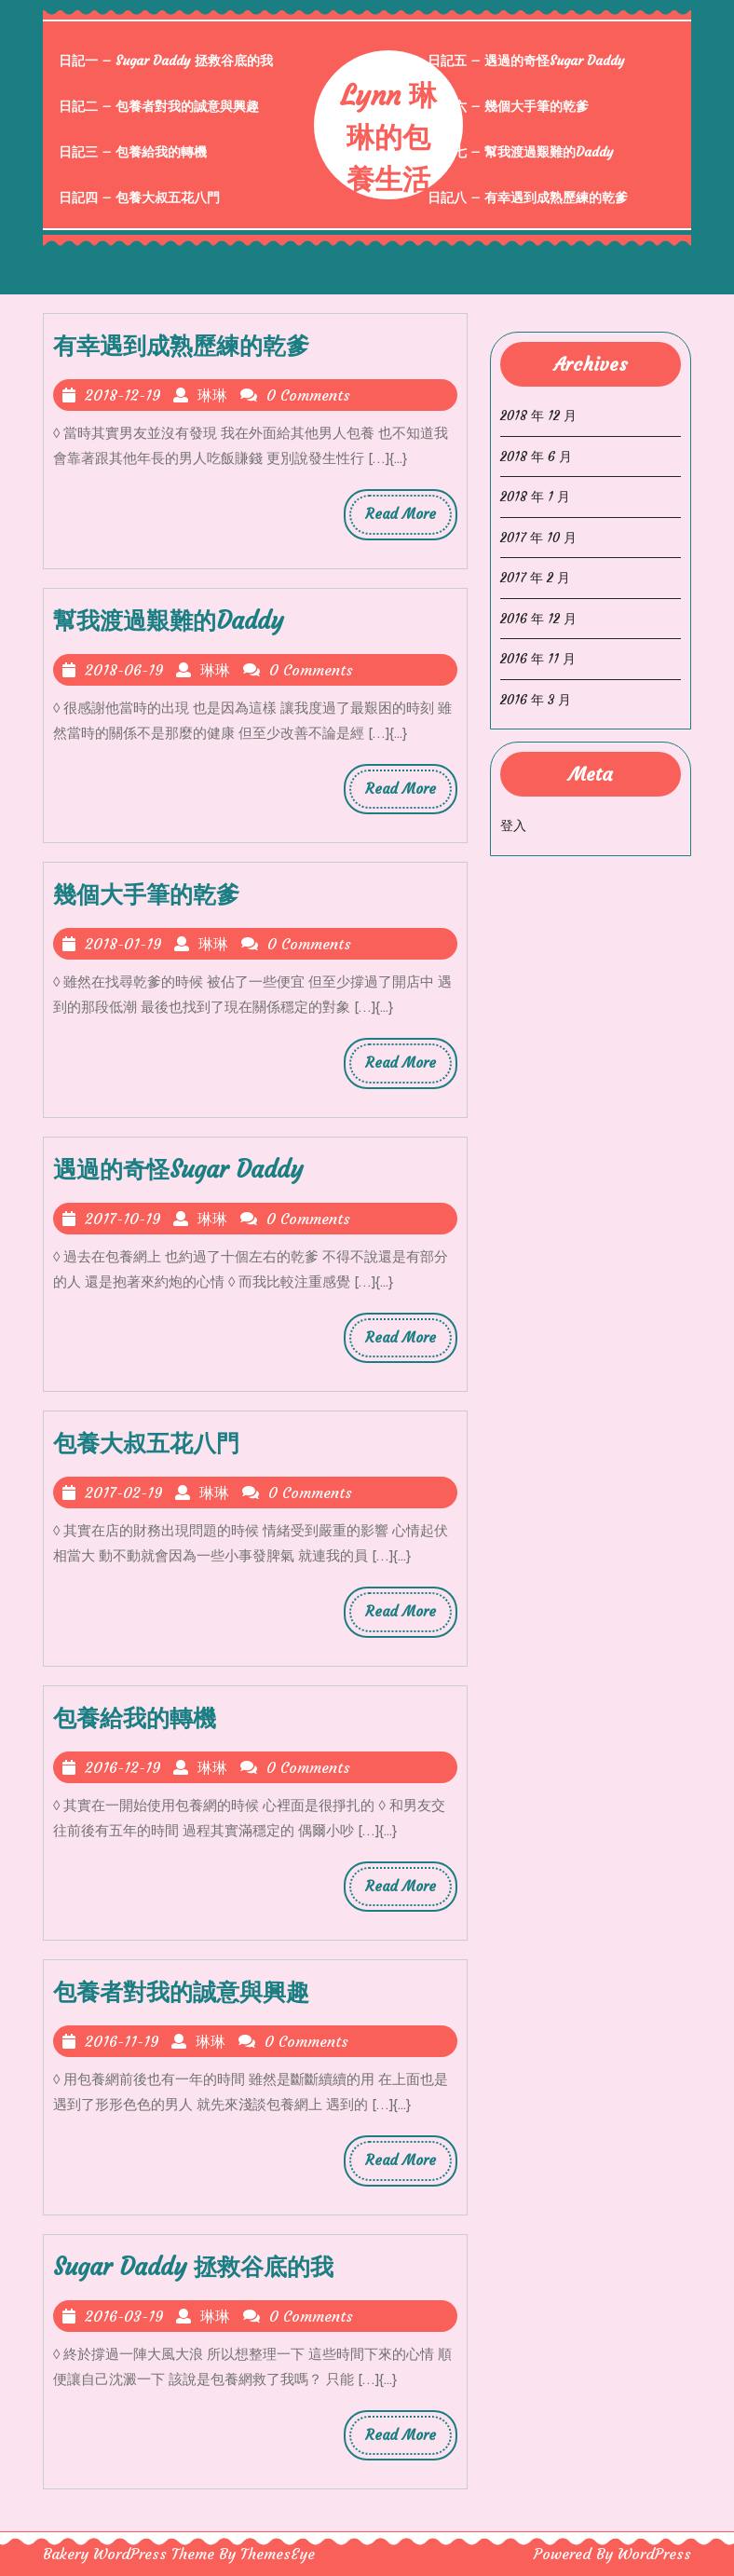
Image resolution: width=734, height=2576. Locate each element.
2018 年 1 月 (535, 496)
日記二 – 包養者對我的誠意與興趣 (159, 106)
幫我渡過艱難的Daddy (168, 621)
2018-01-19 (123, 943)
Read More (408, 519)
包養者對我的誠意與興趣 (181, 1992)
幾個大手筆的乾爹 (146, 894)
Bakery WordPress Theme (128, 2553)
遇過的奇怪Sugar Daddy (178, 1169)
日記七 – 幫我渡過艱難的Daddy (521, 151)
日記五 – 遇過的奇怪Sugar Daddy (526, 60)
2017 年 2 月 (535, 577)
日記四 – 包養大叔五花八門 (139, 197)
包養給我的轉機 (134, 1718)
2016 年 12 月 (538, 618)
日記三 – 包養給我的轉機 (133, 151)
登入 (513, 825)
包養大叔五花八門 (146, 1443)
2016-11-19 (122, 2041)
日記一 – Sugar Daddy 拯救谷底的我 (166, 60)
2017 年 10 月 (538, 537)
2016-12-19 (123, 1767)
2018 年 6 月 (536, 456)
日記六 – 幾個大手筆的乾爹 (508, 106)
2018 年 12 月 (538, 415)
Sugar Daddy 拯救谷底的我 (193, 2267)
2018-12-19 (123, 395)
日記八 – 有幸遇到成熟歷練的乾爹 (528, 197)
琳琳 (212, 395)
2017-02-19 (124, 1492)
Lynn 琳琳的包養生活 (388, 137)
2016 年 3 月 (535, 699)
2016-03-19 (124, 2316)
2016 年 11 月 (538, 658)
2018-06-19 (124, 670)
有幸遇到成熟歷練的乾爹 (181, 346)
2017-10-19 (123, 1218)
